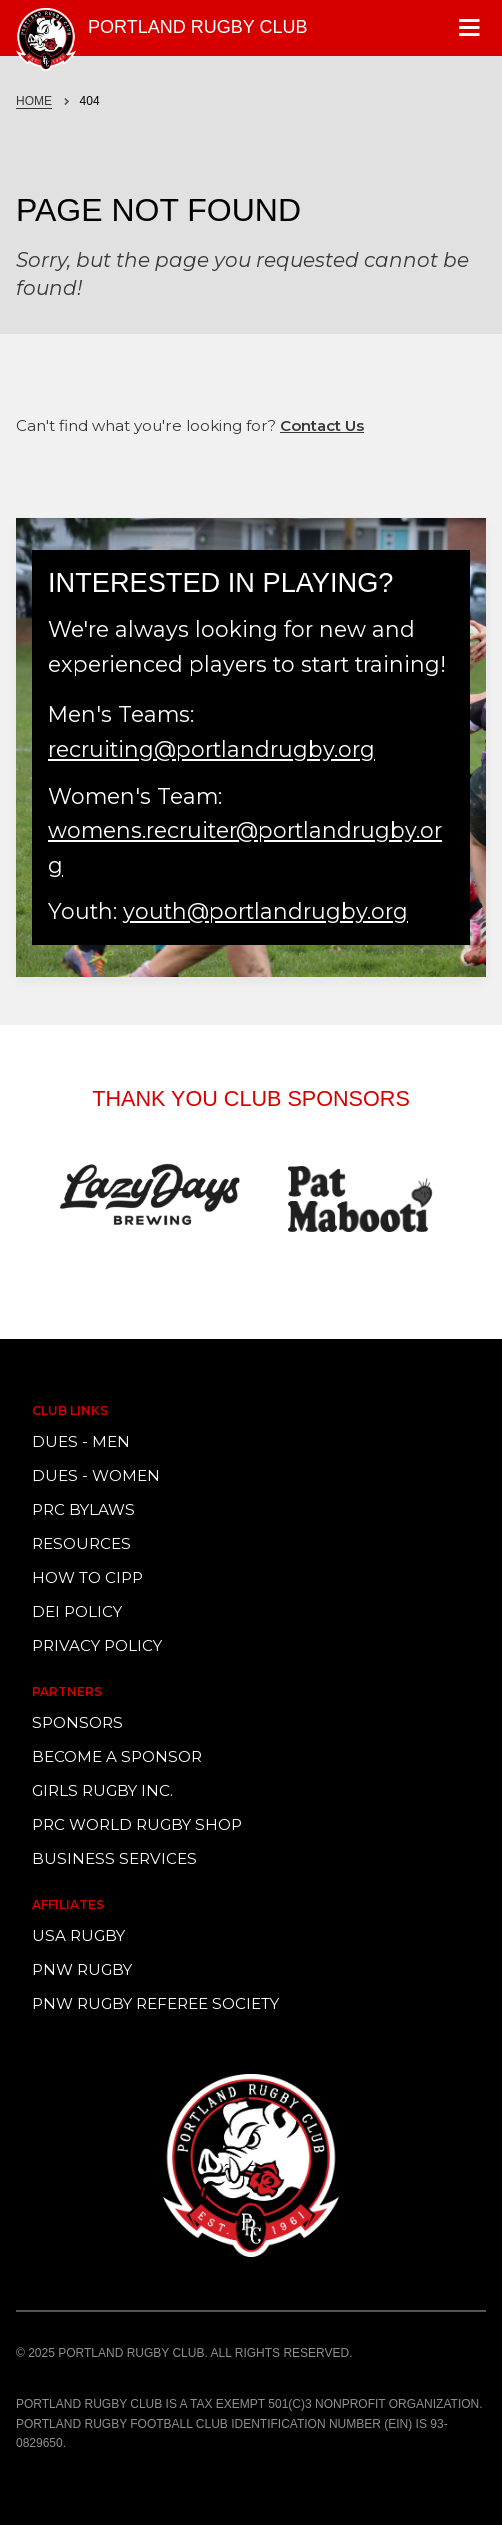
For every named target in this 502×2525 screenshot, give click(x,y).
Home (34, 101)
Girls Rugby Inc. (102, 1790)
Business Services (114, 1858)
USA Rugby (78, 1935)
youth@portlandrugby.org (265, 911)
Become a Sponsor (117, 1756)
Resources (81, 1543)
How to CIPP (87, 1577)
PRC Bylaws (83, 1509)
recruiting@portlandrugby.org (211, 749)
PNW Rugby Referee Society (155, 2003)
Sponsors (77, 1722)
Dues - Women (96, 1475)
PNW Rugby (82, 1969)
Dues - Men (81, 1441)
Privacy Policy (97, 1645)
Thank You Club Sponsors (251, 1098)
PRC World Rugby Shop (137, 1824)
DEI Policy (77, 1611)
